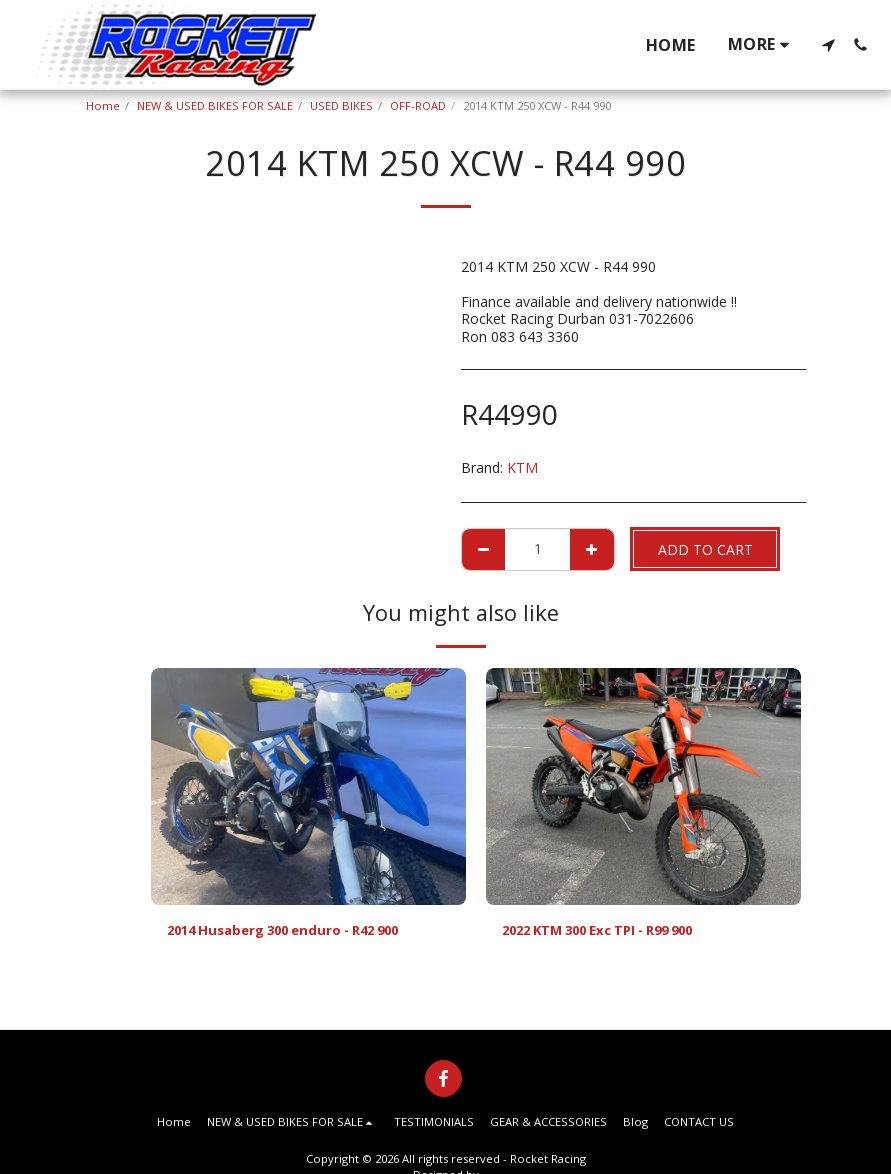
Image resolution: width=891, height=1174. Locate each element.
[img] (308, 786)
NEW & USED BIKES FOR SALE (215, 105)
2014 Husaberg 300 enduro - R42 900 (295, 931)
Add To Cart (705, 549)
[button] (828, 45)
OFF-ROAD (418, 105)
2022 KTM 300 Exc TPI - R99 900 (611, 931)
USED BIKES (341, 105)
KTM (522, 467)
